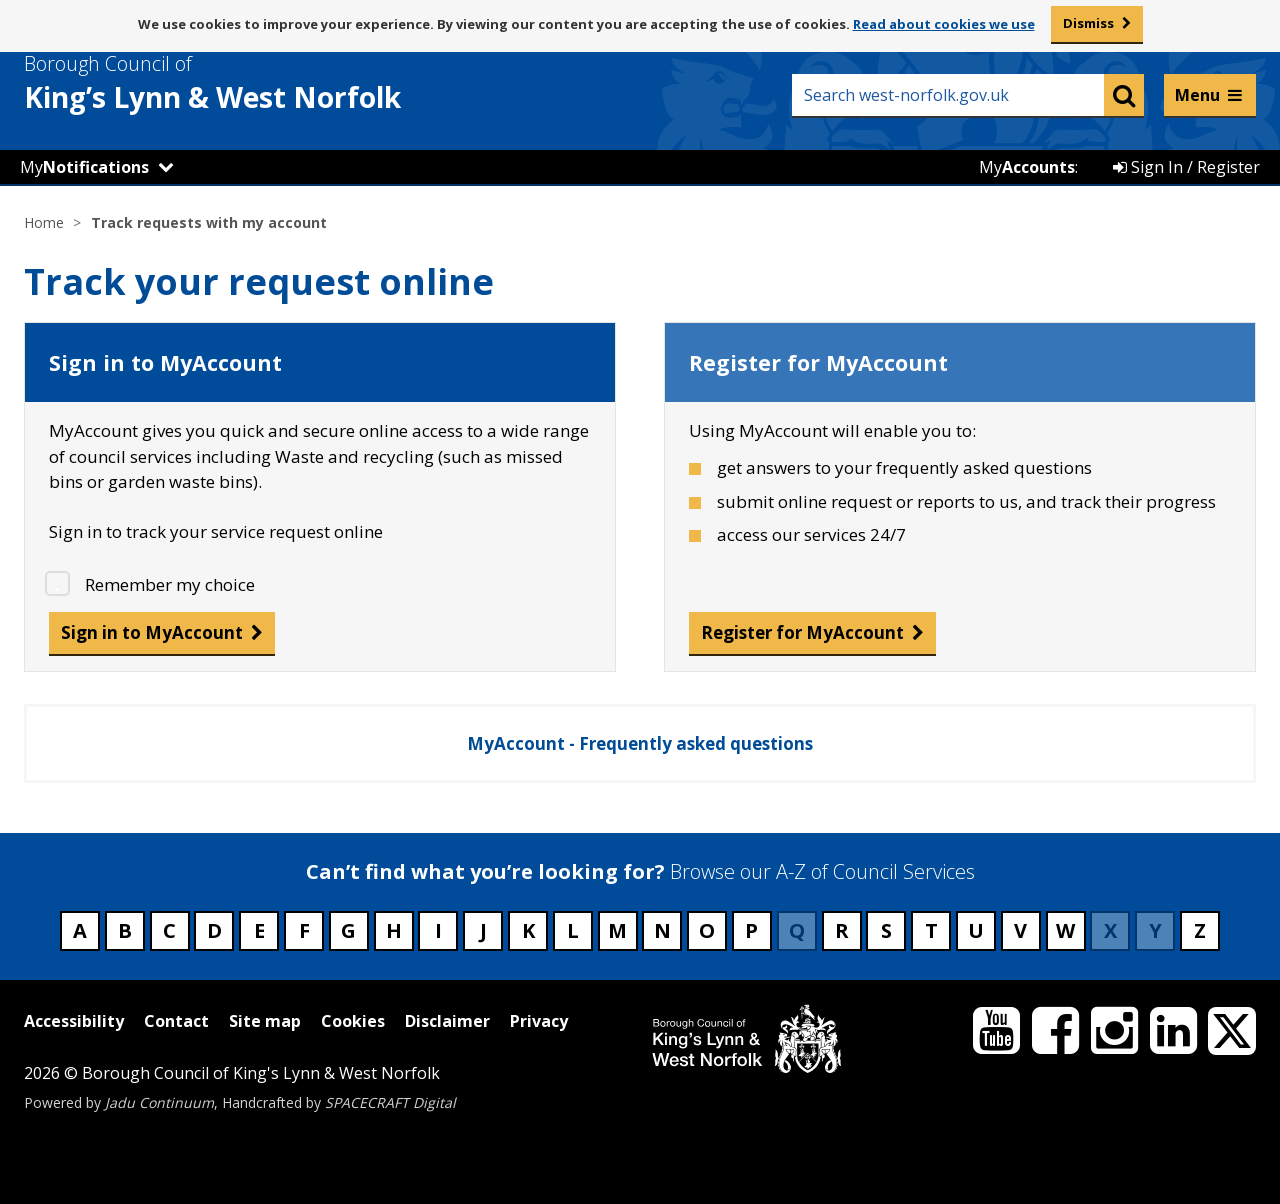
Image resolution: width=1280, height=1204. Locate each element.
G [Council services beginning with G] (348, 930)
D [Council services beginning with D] (214, 930)
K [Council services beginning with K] (528, 930)
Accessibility (74, 1021)
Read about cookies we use (944, 24)
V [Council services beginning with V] (1020, 930)
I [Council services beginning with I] (438, 930)
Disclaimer (447, 1021)
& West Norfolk (249, 83)
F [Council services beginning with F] (304, 930)
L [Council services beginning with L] (573, 930)
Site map (265, 1021)
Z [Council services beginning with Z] (1200, 930)
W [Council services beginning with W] (1065, 930)
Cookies (353, 1021)
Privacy (539, 1021)
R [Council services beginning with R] (842, 930)
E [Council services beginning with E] (259, 930)
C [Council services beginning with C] (169, 930)
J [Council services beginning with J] (483, 930)
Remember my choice (170, 584)
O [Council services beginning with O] (707, 930)
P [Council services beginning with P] (751, 930)
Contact (176, 1021)
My (84, 167)
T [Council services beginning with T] (931, 930)
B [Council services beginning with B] (125, 930)
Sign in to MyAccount (152, 632)
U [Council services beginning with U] (976, 930)
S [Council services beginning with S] (886, 930)
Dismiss (1088, 23)
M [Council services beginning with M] (617, 930)
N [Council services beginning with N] (662, 930)
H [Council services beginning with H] (394, 930)
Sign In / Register (1186, 167)
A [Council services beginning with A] (80, 930)
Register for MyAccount (802, 632)
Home (44, 222)
